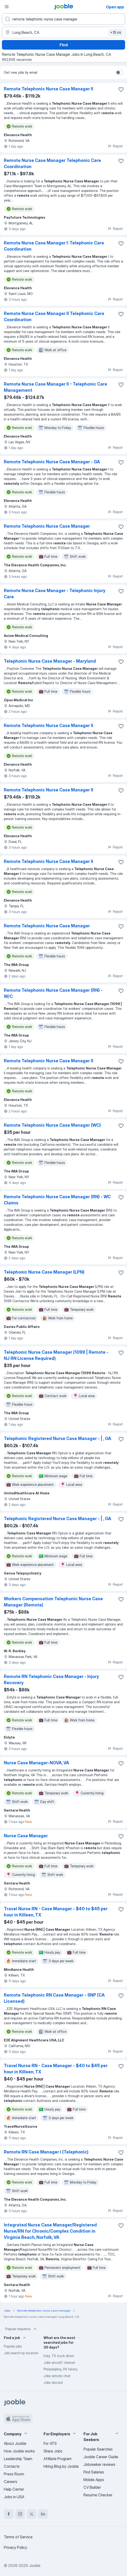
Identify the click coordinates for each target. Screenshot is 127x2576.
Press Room (14, 2474)
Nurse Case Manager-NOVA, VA (36, 1762)
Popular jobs (13, 2346)
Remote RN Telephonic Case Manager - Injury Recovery (51, 1679)
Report (115, 146)
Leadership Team (18, 2458)
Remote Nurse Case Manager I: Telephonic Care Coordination (54, 246)
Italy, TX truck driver (59, 2356)
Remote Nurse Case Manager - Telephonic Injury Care (54, 593)
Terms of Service (18, 2537)
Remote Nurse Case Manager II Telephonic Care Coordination (54, 316)
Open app (115, 7)
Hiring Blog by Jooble (61, 2466)
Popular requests (21, 2329)
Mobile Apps (93, 2479)
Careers (10, 2481)
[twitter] (31, 2514)
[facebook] (8, 2514)
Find (64, 44)
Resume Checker (97, 2495)
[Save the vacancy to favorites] (121, 89)
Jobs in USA (14, 2496)
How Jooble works (19, 2451)
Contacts (12, 2466)
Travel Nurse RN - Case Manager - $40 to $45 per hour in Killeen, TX (56, 1911)
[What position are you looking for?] (63, 19)
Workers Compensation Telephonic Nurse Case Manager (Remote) (53, 1601)
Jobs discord (53, 2382)
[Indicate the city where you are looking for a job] (63, 32)
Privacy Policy (15, 2547)
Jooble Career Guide (100, 2456)
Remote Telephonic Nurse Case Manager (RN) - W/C (53, 993)
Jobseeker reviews (99, 2464)
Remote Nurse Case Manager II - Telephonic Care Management (55, 387)
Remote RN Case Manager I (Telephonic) (46, 2151)
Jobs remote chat (57, 2376)
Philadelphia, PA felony (60, 2369)
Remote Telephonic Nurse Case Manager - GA (52, 461)
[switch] (119, 72)
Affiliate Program (58, 2458)
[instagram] (20, 2514)
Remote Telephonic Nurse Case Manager (47, 526)
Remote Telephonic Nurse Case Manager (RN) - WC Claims (57, 1199)
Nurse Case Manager (26, 1835)
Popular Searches (98, 2449)
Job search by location (21, 2353)
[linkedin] (43, 2514)
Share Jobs (53, 2451)
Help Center (14, 2489)
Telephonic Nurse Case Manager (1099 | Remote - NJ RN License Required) (56, 1355)
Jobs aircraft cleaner (59, 2362)
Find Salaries (93, 2472)
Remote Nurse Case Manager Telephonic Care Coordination (52, 163)
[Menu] (6, 6)
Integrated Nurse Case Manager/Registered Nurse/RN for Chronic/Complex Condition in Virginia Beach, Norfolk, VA (50, 2231)
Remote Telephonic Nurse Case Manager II (48, 88)
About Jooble (15, 2443)
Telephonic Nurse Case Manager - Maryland (50, 661)
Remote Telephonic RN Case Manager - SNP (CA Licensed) (54, 1998)
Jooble (34, 2565)
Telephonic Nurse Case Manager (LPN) (44, 1272)
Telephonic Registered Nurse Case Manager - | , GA (57, 1438)
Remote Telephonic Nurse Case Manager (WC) (52, 1125)
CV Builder (92, 2487)
